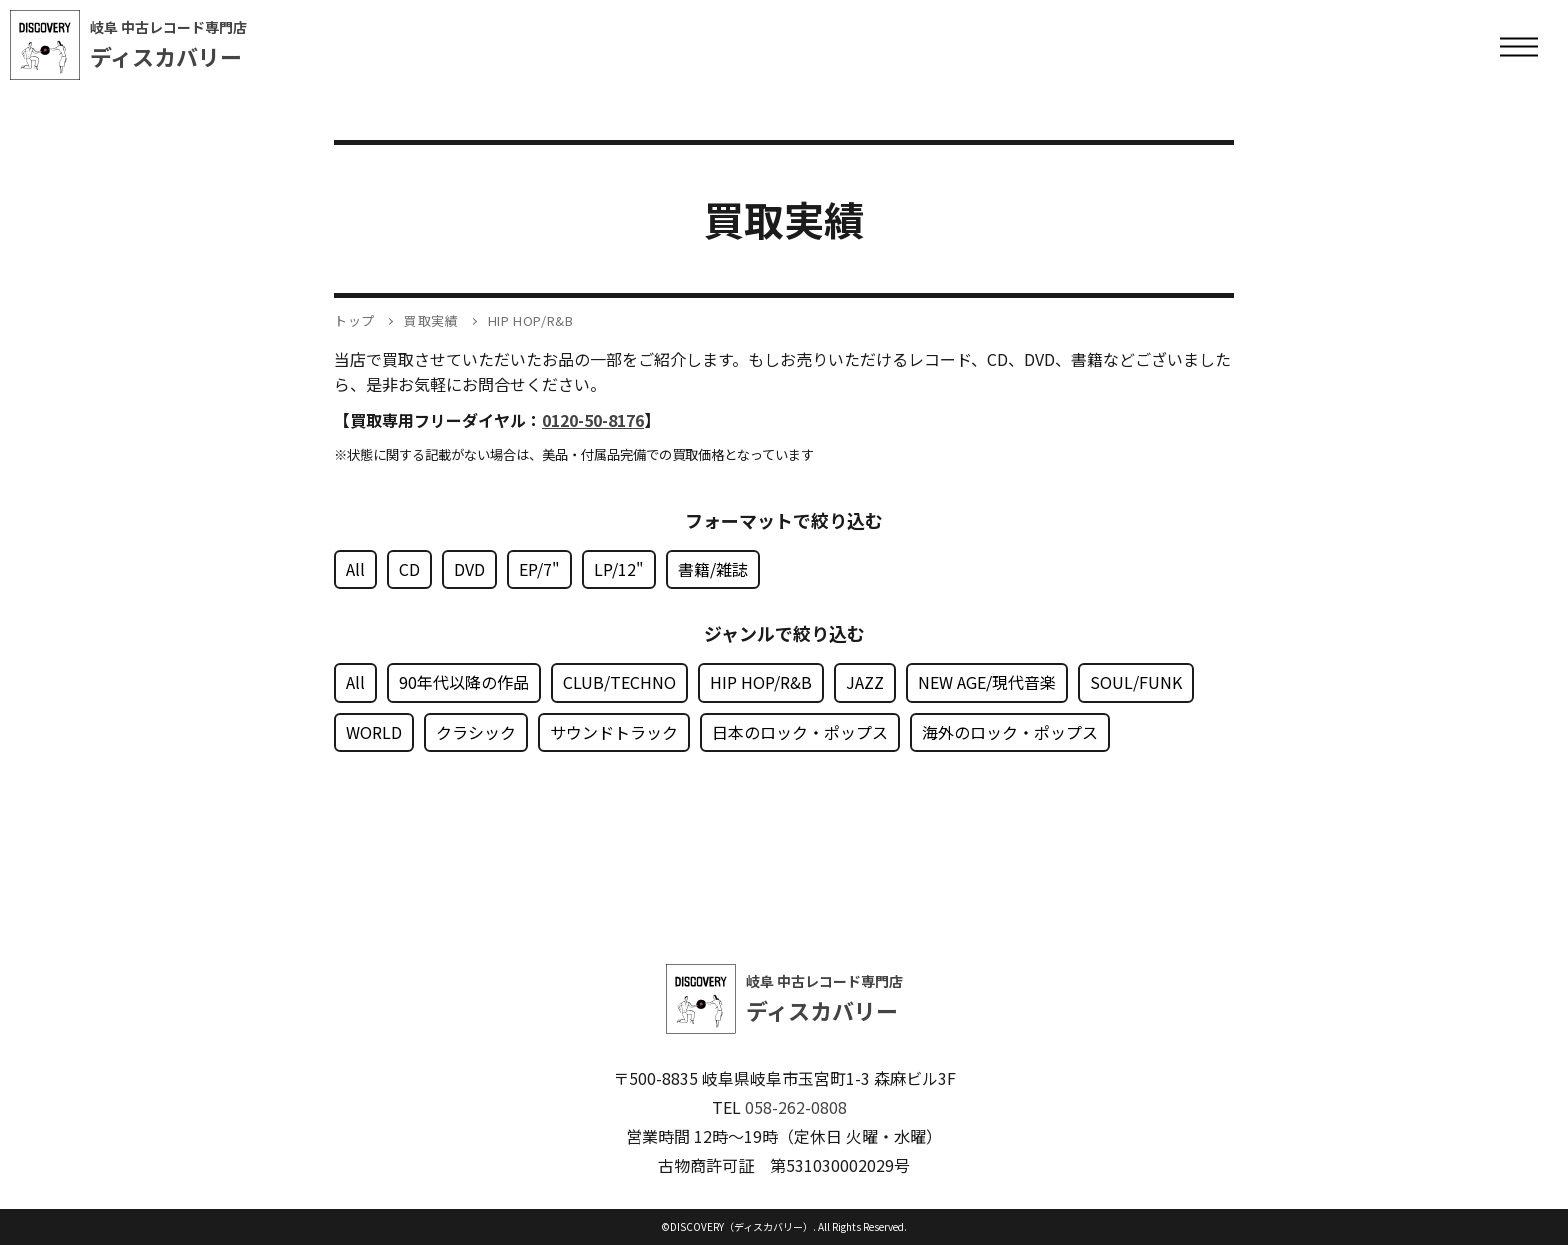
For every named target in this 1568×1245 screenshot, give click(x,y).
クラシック (476, 732)
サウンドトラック (614, 732)
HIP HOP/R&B (761, 682)
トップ (354, 320)
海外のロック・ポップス (1010, 732)
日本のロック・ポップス (800, 732)
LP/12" (619, 569)
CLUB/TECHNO (619, 682)
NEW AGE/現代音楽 (987, 682)
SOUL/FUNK (1136, 682)
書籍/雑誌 (713, 569)
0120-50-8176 (593, 420)
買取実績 (431, 320)
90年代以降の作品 (464, 682)
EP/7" (539, 569)
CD (409, 569)
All (355, 569)
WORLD (374, 732)
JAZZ (865, 682)
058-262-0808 (796, 1107)
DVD (469, 569)
